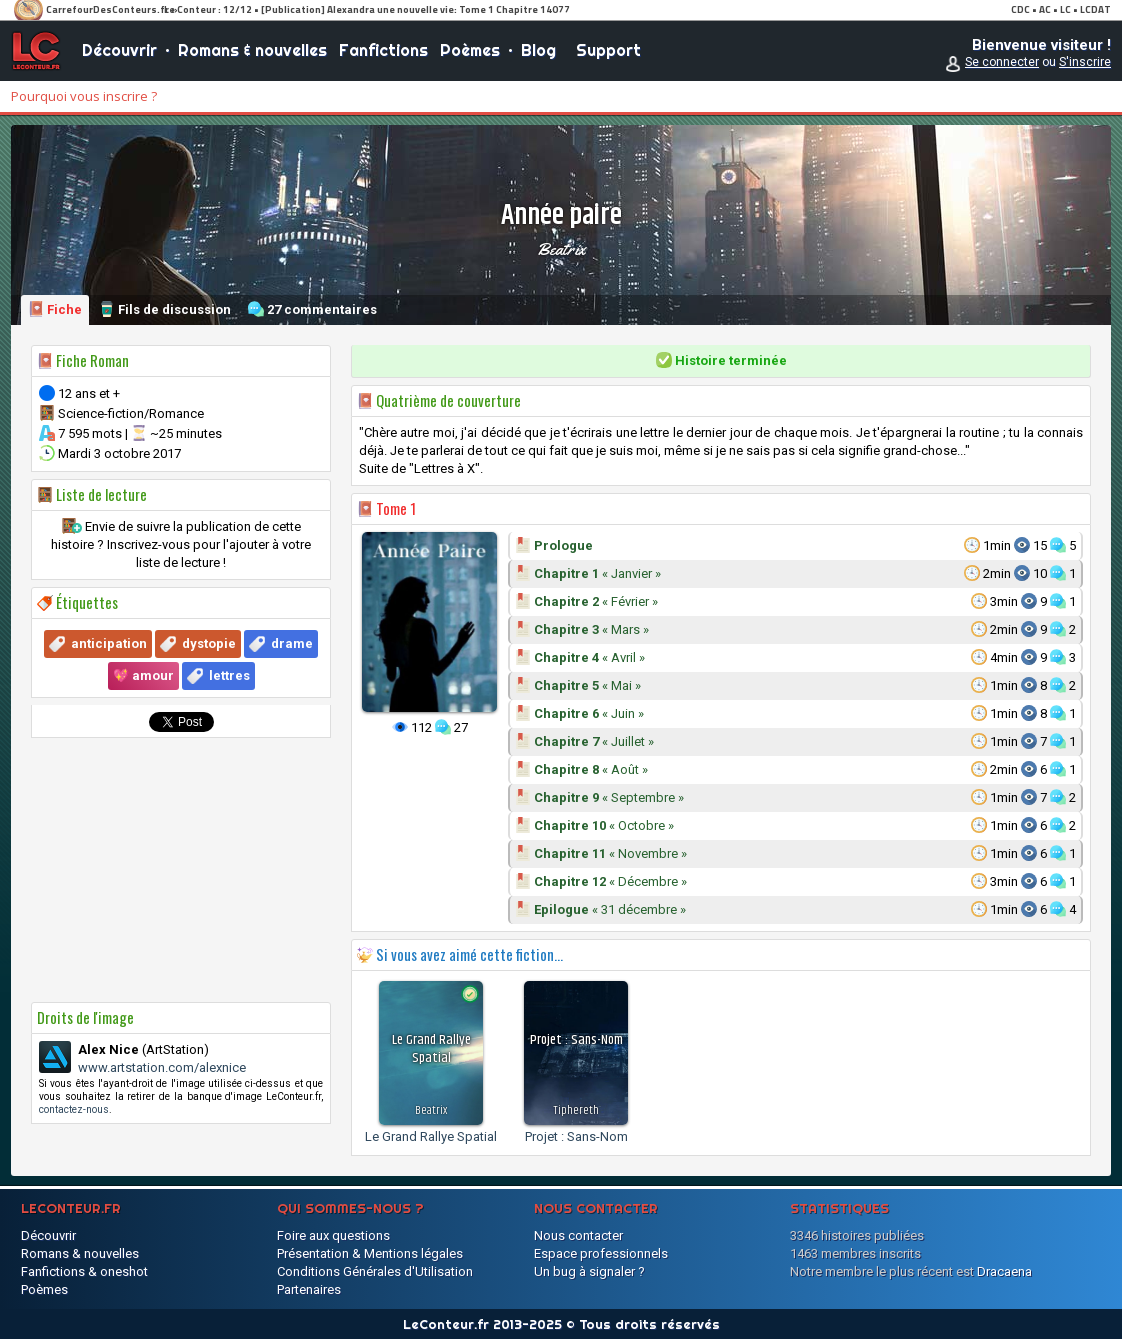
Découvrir (119, 50)
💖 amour (143, 675)
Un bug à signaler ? (589, 1271)
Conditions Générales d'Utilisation (375, 1271)
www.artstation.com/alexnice (162, 1067)
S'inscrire (1085, 62)
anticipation (109, 643)
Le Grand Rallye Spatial (431, 1136)
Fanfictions (383, 50)
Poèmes (470, 50)
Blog (538, 50)
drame (292, 643)
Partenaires (309, 1289)
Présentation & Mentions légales (370, 1253)
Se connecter (1002, 62)
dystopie (209, 643)
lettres (229, 675)
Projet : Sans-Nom (576, 1136)
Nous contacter (578, 1235)
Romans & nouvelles (252, 50)
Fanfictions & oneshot (84, 1271)
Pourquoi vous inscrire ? (84, 96)
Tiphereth (576, 1110)
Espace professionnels (601, 1253)
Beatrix (561, 249)
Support (608, 50)
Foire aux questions (333, 1235)
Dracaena (1004, 1271)
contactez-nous (74, 1109)
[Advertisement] (181, 870)
